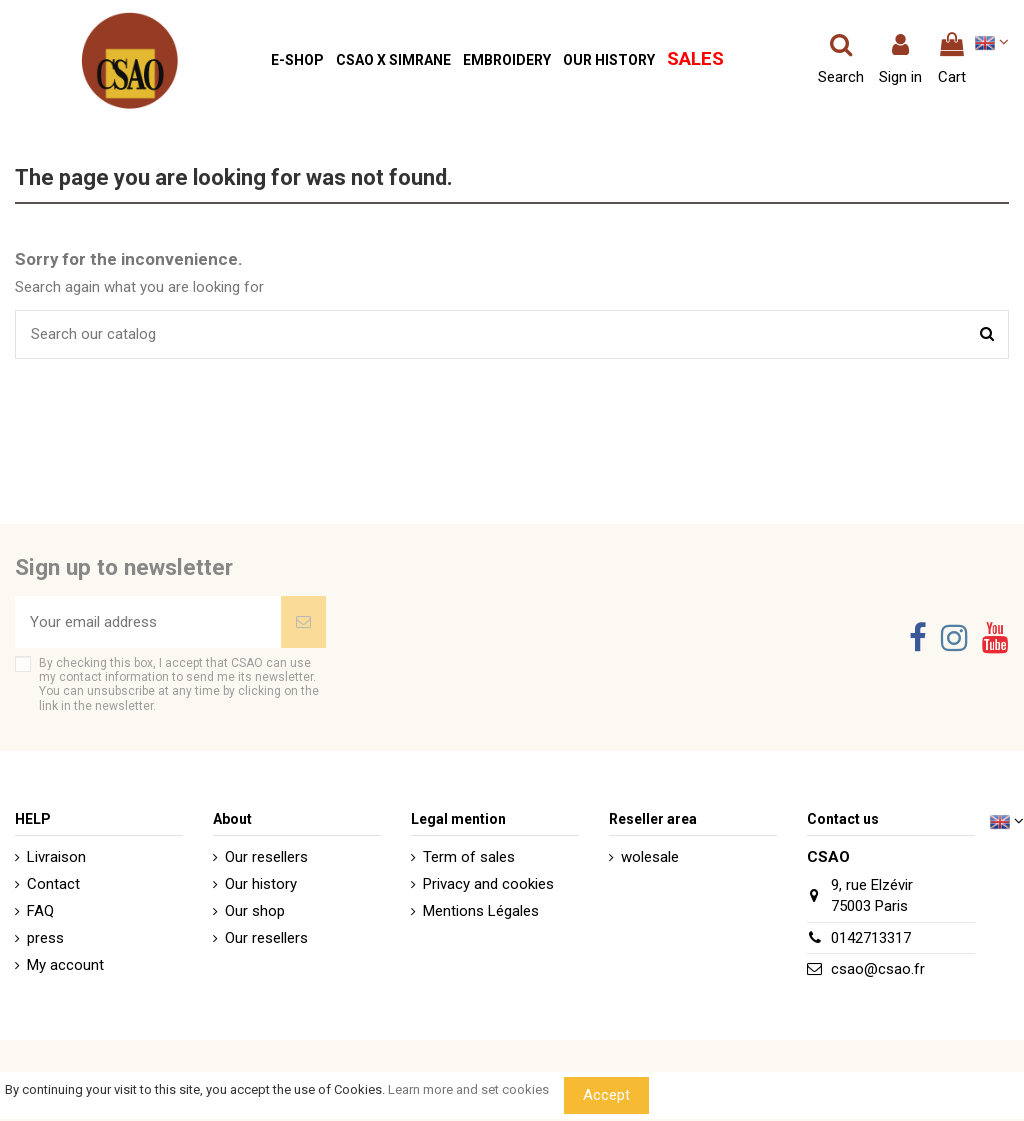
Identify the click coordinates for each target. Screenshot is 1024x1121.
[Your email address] (148, 622)
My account (65, 965)
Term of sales (469, 857)
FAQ (40, 911)
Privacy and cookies (488, 884)
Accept (606, 1095)
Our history (261, 884)
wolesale (650, 857)
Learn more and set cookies (468, 1089)
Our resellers (266, 857)
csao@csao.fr (878, 969)
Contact (53, 884)
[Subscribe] (303, 622)
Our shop (255, 911)
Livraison (56, 857)
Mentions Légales (481, 911)
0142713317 (871, 938)
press (45, 938)
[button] (297, 60)
